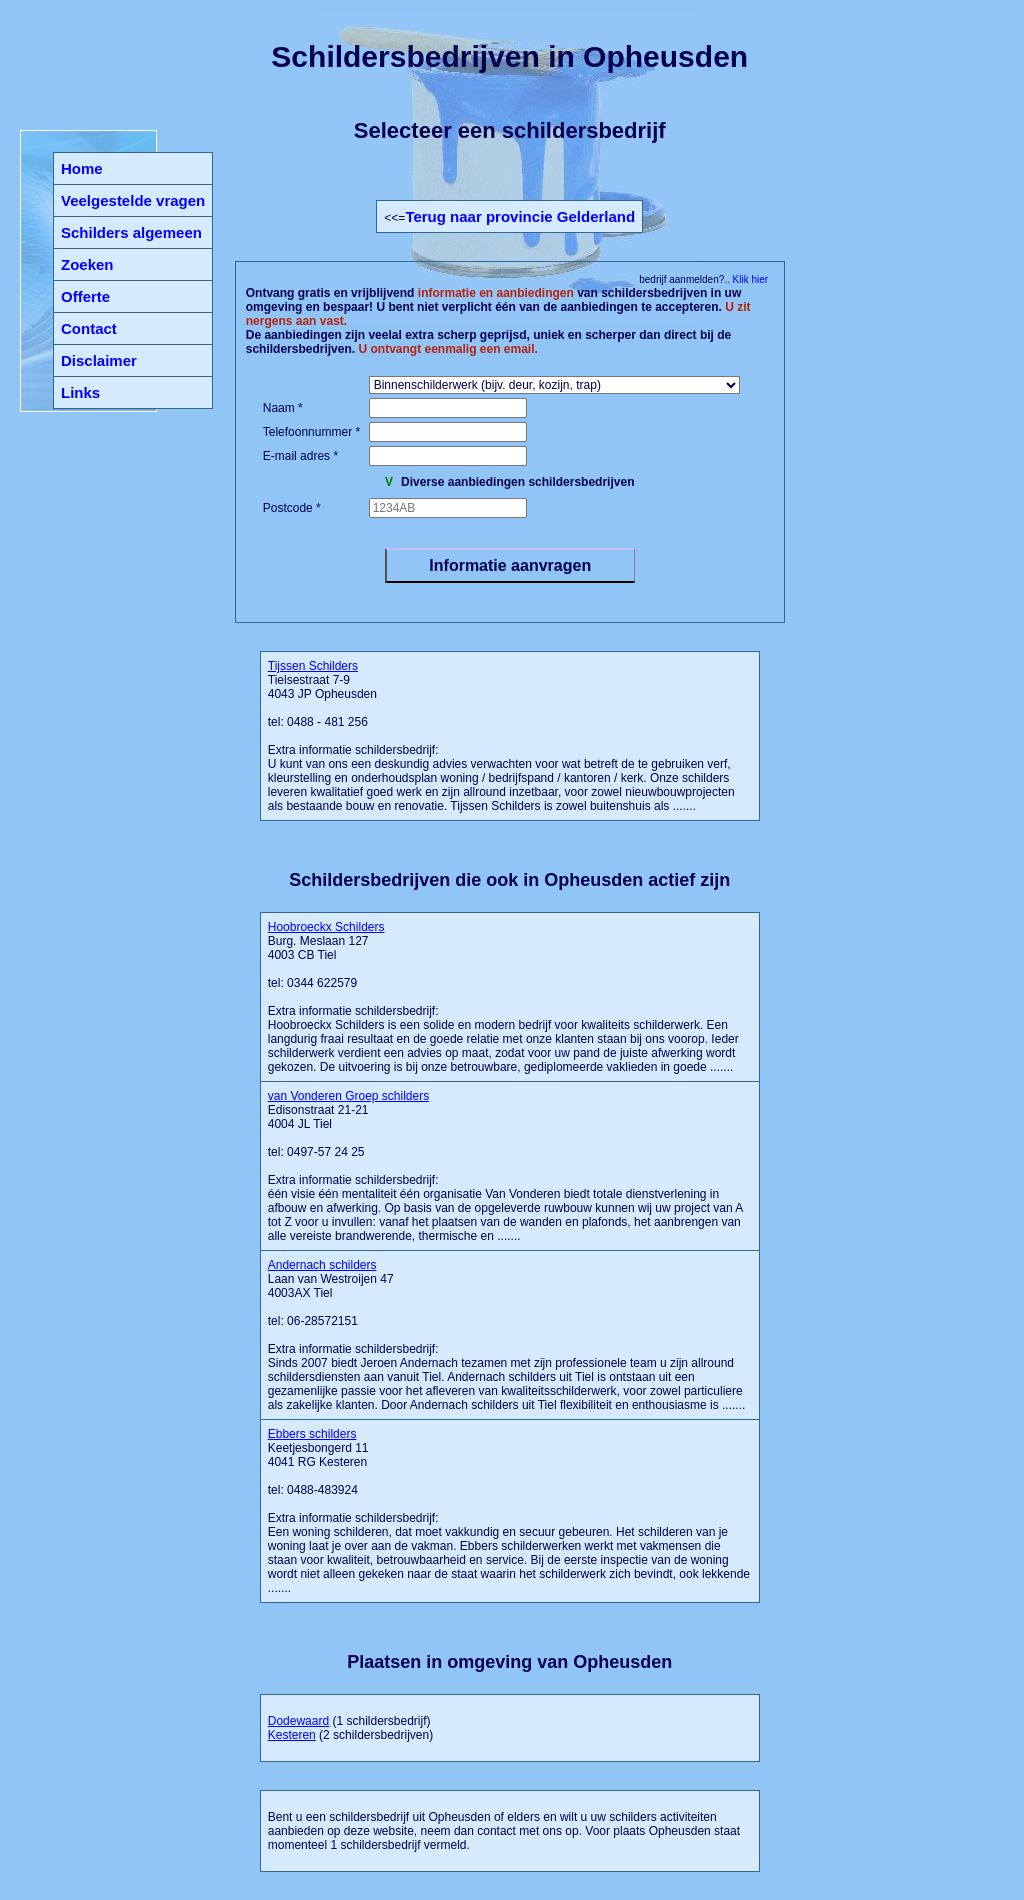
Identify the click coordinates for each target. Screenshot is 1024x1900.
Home (82, 168)
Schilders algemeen (131, 232)
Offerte (85, 296)
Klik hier (749, 279)
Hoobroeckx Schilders (326, 927)
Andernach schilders (322, 1265)
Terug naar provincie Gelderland (520, 216)
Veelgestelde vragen (133, 200)
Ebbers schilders (312, 1434)
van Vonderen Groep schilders (348, 1096)
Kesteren (292, 1735)
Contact (89, 328)
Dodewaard (298, 1721)
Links (80, 392)
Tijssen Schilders (313, 666)
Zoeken (87, 264)
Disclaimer (99, 360)
